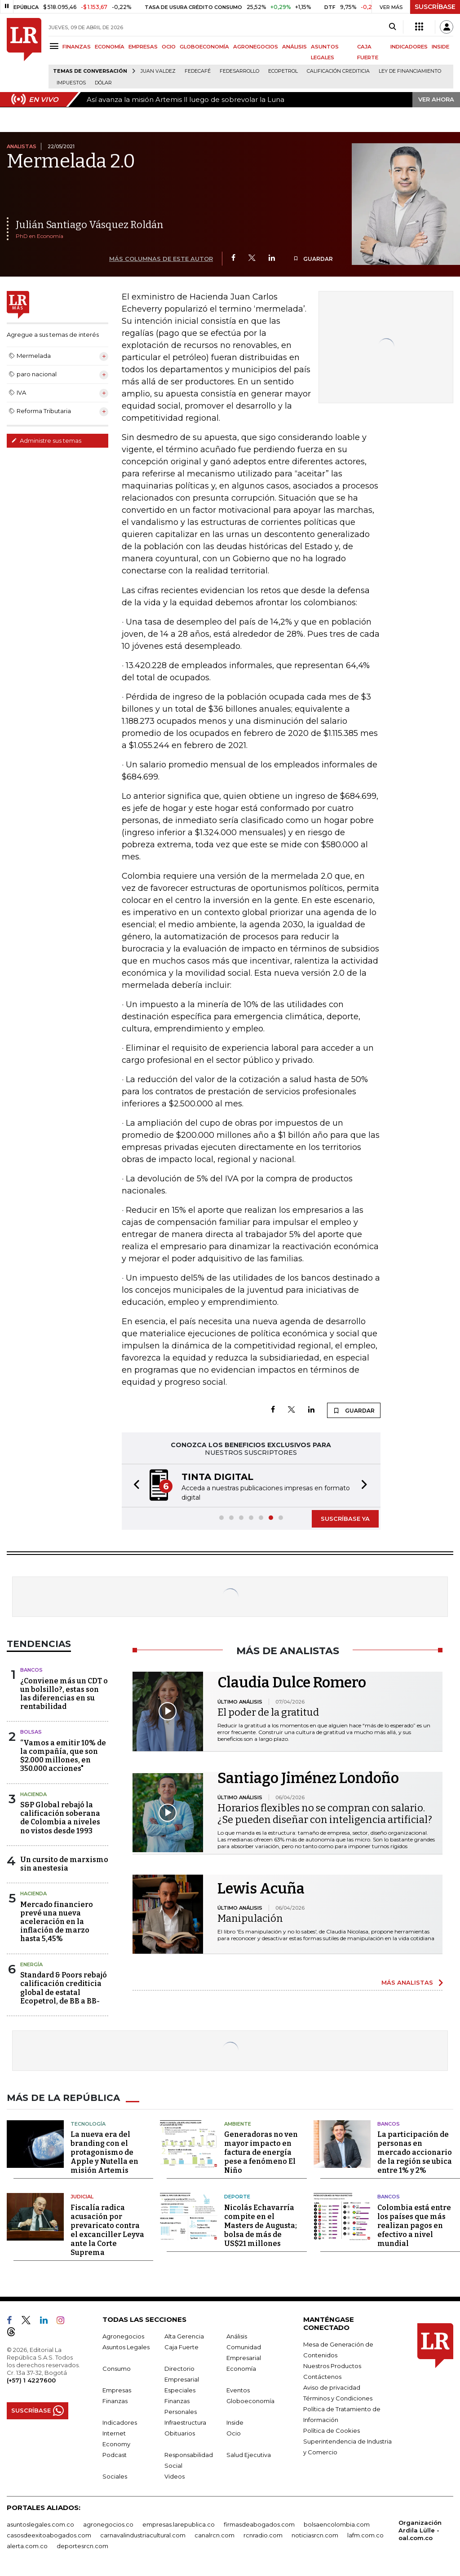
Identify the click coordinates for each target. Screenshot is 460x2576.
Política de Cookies (331, 2430)
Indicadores (119, 2422)
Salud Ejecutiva (248, 2454)
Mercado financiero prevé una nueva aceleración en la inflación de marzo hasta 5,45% (56, 1921)
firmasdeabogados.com (259, 2524)
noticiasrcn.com (315, 2535)
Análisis (236, 2336)
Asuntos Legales (126, 2347)
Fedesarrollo (239, 71)
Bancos (31, 1670)
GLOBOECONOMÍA (204, 47)
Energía (31, 1964)
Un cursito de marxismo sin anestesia (64, 1863)
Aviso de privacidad (331, 2387)
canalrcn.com (214, 2535)
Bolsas (31, 1732)
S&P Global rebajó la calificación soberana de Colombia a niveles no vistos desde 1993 (60, 1818)
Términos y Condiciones (337, 2398)
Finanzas (115, 2400)
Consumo (116, 2368)
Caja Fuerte (181, 2347)
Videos (174, 2476)
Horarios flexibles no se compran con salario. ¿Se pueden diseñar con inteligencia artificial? (324, 1814)
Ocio (233, 2433)
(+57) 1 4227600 (31, 2380)
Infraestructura (185, 2422)
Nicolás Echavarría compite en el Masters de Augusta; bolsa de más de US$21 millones (260, 2225)
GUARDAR (313, 258)
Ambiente (237, 2124)
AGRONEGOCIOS (255, 47)
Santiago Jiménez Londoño (308, 1778)
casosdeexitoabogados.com (49, 2535)
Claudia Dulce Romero (291, 1682)
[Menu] (55, 46)
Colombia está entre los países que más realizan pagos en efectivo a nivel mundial (414, 2225)
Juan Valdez (158, 71)
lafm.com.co (365, 2535)
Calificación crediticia (338, 71)
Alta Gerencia (184, 2336)
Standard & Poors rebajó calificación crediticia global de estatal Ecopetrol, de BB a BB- (63, 1988)
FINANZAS (76, 47)
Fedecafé (198, 71)
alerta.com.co (27, 2546)
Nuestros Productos (332, 2365)
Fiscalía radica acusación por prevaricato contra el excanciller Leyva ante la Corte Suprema (107, 2230)
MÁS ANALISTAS (407, 1982)
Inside (234, 2422)
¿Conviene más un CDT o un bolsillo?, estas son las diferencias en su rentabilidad (64, 1694)
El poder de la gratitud (268, 1712)
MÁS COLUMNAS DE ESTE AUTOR (161, 258)
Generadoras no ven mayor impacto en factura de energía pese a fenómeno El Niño (261, 2152)
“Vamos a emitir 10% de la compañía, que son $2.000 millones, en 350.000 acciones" (63, 1756)
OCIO (169, 47)
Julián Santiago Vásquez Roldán (90, 225)
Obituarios (179, 2433)
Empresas (116, 2390)
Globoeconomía (250, 2400)
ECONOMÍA (109, 47)
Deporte (237, 2196)
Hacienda (33, 1794)
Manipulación (250, 1918)
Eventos (238, 2390)
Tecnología (88, 2124)
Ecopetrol (283, 71)
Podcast (114, 2454)
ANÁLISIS (294, 47)
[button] (134, 1485)
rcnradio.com (263, 2535)
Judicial (82, 2196)
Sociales (114, 2476)
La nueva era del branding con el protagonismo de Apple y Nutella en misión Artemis (104, 2152)
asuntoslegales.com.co (40, 2524)
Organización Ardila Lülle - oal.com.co (420, 2530)
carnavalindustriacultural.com (143, 2535)
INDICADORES (409, 47)
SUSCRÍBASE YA (345, 1518)
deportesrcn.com (82, 2546)
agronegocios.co (108, 2524)
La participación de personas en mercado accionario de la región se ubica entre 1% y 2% (414, 2152)
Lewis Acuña (261, 1888)
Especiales (179, 2390)
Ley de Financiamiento (410, 71)
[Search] (392, 26)
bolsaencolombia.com (337, 2524)
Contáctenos (322, 2376)
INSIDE (440, 47)
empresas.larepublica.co (178, 2524)
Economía (241, 2368)
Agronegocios (123, 2336)
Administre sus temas (46, 440)
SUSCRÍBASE (435, 7)
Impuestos (71, 83)
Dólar (103, 83)
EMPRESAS (143, 47)
